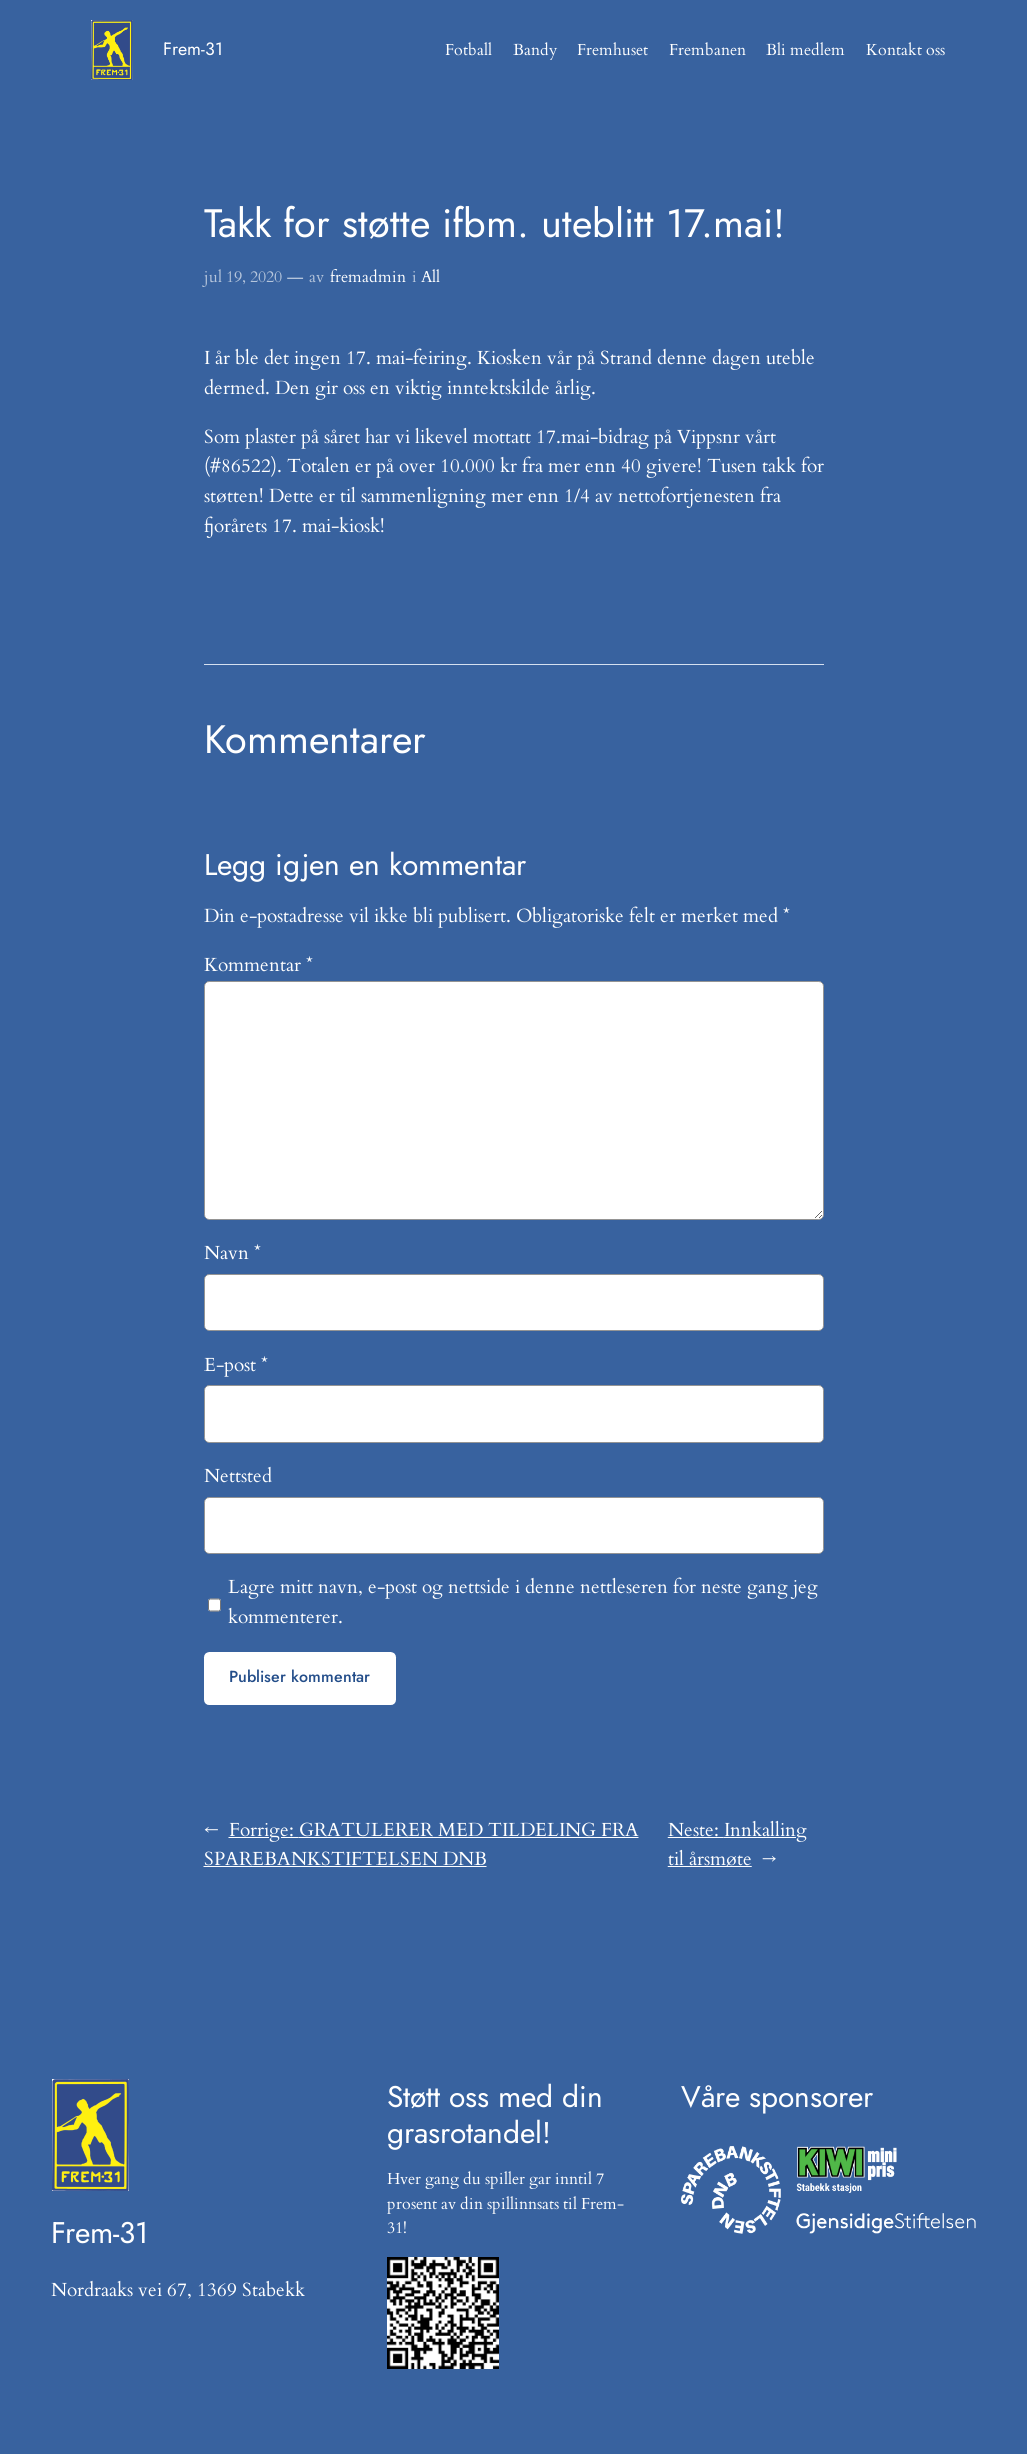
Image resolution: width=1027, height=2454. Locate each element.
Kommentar (258, 965)
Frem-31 (193, 49)
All (430, 277)
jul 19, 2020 (243, 277)
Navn (232, 1253)
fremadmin (368, 277)
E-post (236, 1365)
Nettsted (238, 1476)
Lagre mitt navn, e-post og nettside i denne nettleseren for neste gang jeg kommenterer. (523, 1602)
